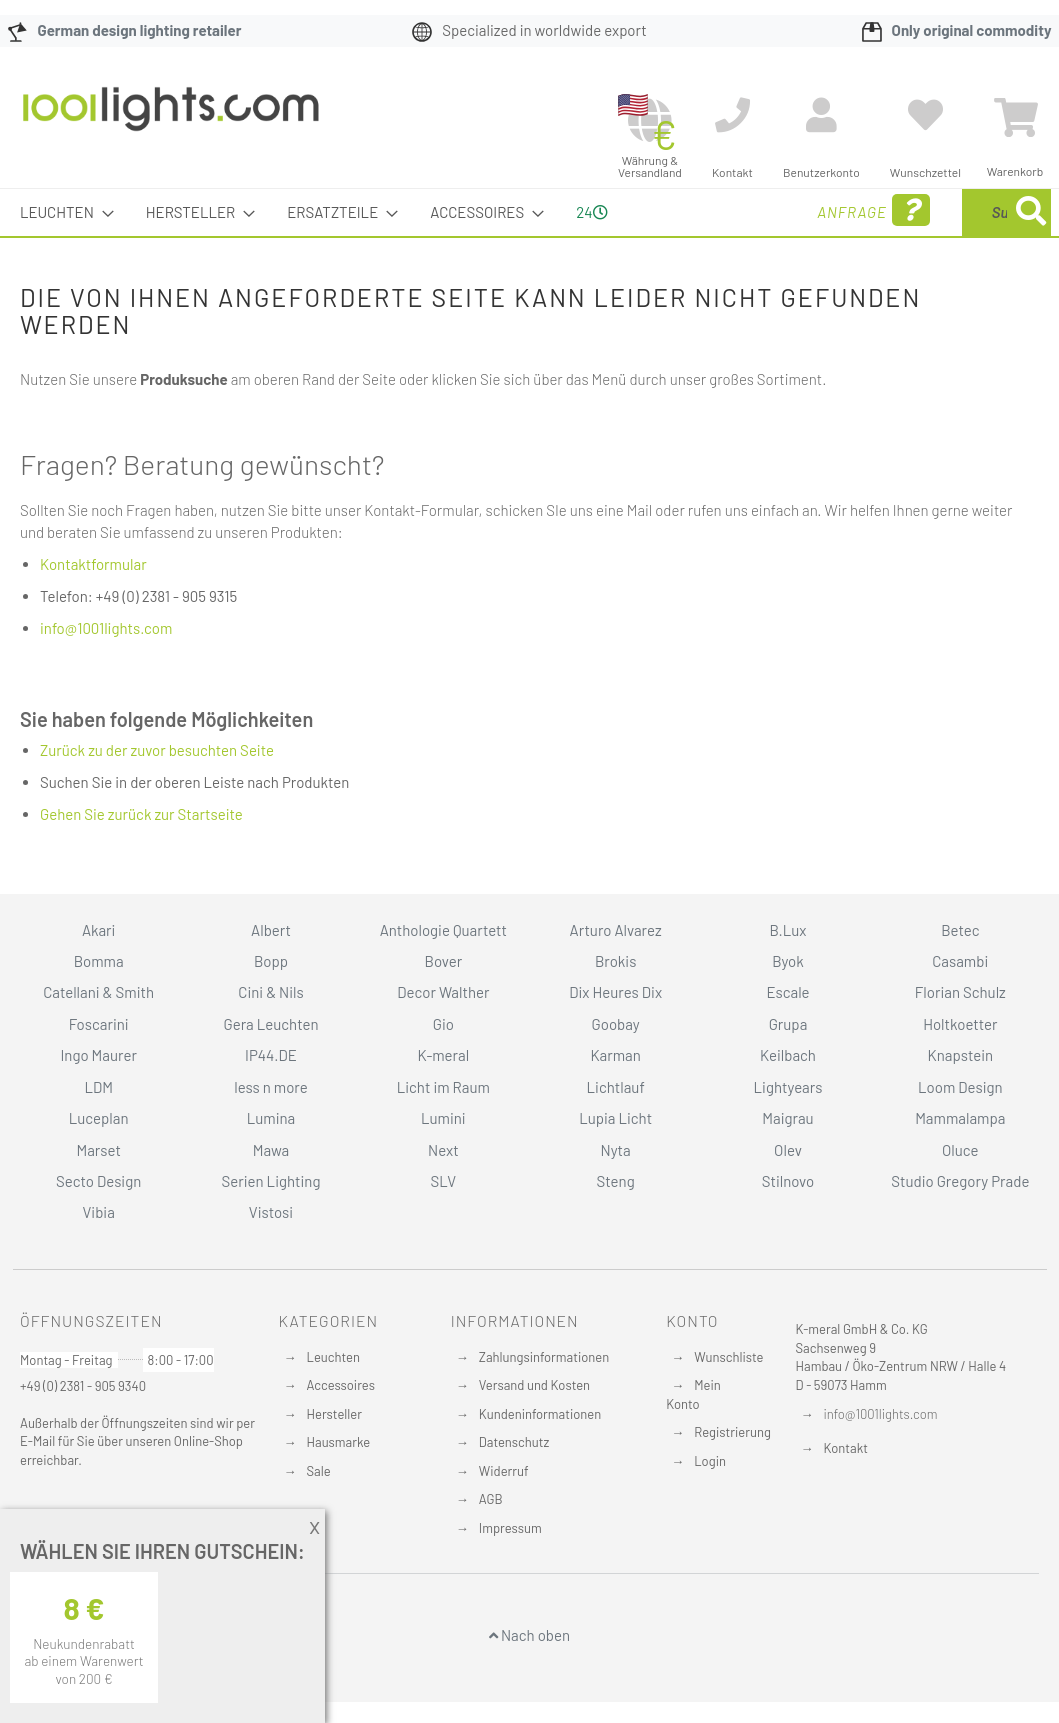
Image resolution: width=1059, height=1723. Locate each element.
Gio (443, 1024)
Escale (787, 992)
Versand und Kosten (534, 1385)
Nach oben (529, 1635)
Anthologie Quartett (443, 930)
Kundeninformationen (540, 1414)
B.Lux (787, 930)
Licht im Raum (443, 1087)
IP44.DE (271, 1055)
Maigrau (787, 1118)
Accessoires (341, 1385)
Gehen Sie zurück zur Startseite (141, 814)
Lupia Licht (615, 1118)
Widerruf (504, 1471)
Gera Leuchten (270, 1024)
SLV (443, 1181)
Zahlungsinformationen (544, 1357)
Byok (788, 961)
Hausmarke (339, 1442)
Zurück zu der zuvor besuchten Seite (157, 750)
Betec (960, 930)
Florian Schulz (960, 992)
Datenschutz (514, 1442)
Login (710, 1461)
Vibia (98, 1212)
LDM (98, 1087)
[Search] (1031, 212)
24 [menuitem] (591, 212)
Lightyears (788, 1087)
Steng (616, 1181)
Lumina (271, 1118)
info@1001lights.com (106, 628)
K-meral (443, 1055)
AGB (491, 1499)
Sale (319, 1471)
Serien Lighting (271, 1181)
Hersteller (334, 1414)
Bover (444, 961)
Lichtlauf (616, 1087)
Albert (271, 930)
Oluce (960, 1150)
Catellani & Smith (98, 992)
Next (443, 1150)
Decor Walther (443, 992)
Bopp (271, 961)
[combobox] (906, 212)
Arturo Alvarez (616, 930)
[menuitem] (61, 212)
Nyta (616, 1150)
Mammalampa (960, 1118)
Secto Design (98, 1181)
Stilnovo (788, 1181)
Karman (615, 1055)
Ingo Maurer (98, 1055)
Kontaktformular (93, 564)
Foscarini (99, 1024)
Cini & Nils (270, 992)
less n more (270, 1087)
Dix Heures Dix (615, 992)
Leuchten (334, 1357)
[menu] (529, 212)
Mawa (271, 1150)
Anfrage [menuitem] (711, 210)
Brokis (616, 961)
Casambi (960, 961)
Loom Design (960, 1087)
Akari (98, 930)
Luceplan (99, 1118)
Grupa (788, 1024)
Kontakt (846, 1448)
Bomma (99, 961)
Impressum (510, 1528)
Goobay (616, 1024)
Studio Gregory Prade (960, 1181)
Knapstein (961, 1055)
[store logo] (171, 119)
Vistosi (271, 1212)
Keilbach (788, 1055)
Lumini (443, 1118)
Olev (788, 1150)
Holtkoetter (960, 1024)
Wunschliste (728, 1357)
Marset (98, 1150)
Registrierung (732, 1432)
